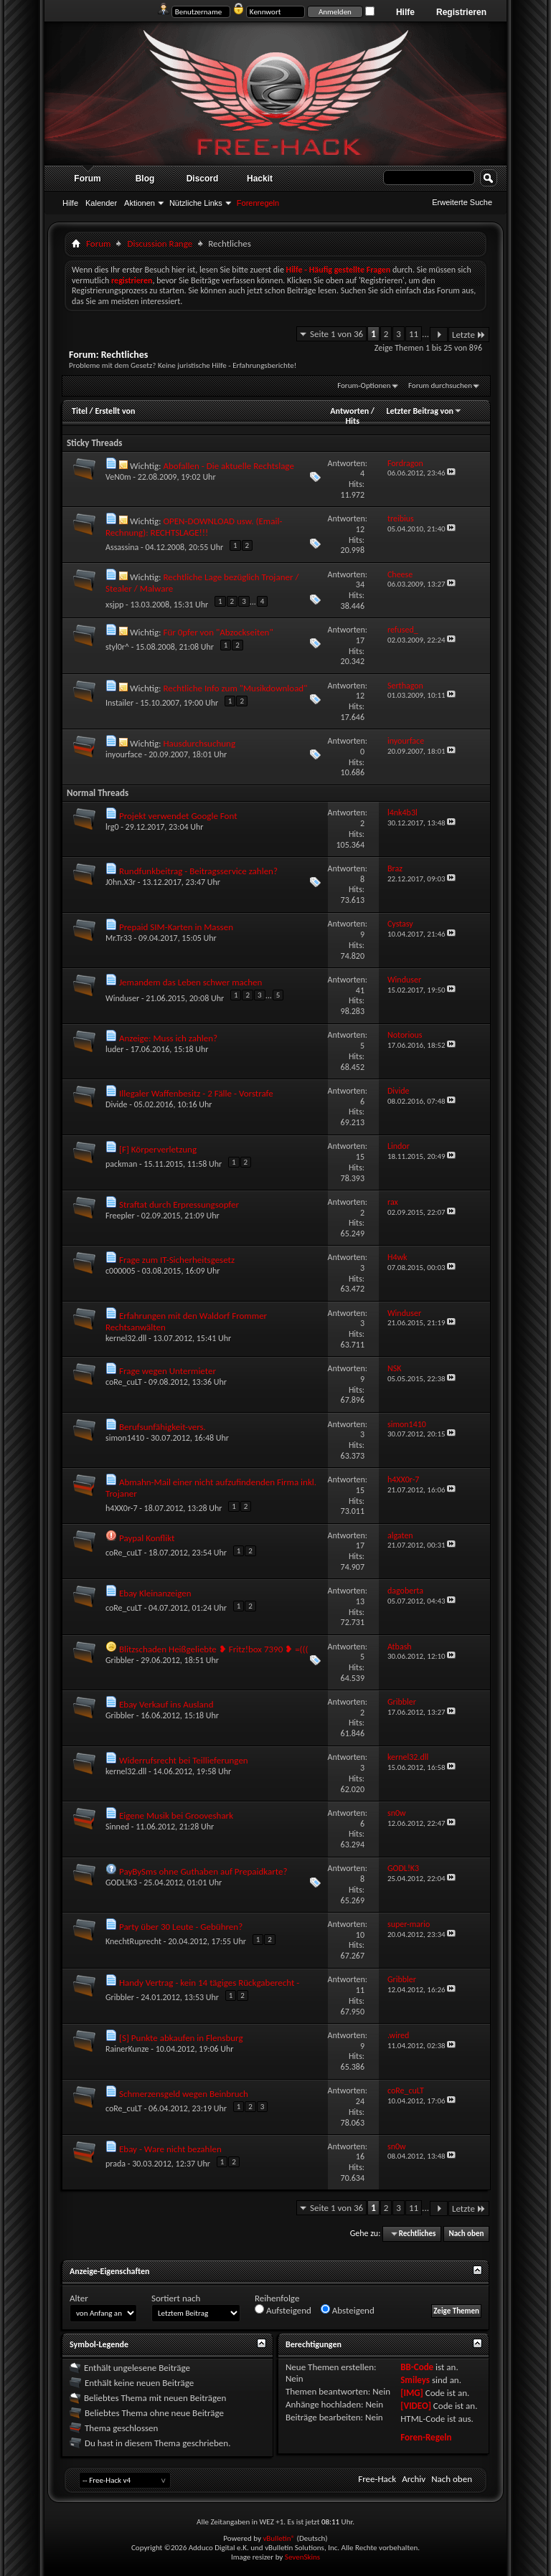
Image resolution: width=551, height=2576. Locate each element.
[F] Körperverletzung (158, 1149)
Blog (145, 179)
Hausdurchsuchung (199, 743)
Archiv (413, 2478)
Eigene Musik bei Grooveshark (176, 1815)
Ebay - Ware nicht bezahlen (170, 2149)
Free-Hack (377, 2478)
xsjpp (114, 605)
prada (115, 2164)
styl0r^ (117, 647)
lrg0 (112, 827)
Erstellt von (115, 411)
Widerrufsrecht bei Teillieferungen (183, 1760)
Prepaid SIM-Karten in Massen (176, 927)
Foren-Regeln (425, 2437)
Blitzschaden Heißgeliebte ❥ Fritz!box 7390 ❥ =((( (214, 1649)
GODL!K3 (121, 1882)
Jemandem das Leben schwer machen (190, 982)
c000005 (120, 1271)
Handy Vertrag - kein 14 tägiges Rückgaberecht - (209, 1982)
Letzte (469, 334)
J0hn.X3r (120, 882)
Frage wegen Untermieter (167, 1370)
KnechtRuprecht (133, 1941)
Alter (79, 2298)
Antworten (349, 411)
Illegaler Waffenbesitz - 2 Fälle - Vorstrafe (196, 1093)
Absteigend (348, 2310)
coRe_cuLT (123, 1382)
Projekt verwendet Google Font (178, 815)
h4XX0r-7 (121, 1508)
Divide (116, 1104)
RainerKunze (127, 2049)
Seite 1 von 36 (336, 333)
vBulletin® (279, 2538)
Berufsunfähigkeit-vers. (162, 1426)
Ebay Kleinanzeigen (155, 1593)
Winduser (122, 998)
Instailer (119, 703)
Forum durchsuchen (440, 385)
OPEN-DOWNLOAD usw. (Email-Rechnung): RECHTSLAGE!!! (193, 527)
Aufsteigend (283, 2310)
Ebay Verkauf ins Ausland (166, 1704)
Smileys (415, 2379)
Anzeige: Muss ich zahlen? (168, 1038)
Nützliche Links (195, 203)
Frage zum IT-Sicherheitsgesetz (177, 1259)
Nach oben (466, 2233)
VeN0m (118, 477)
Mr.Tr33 (118, 938)
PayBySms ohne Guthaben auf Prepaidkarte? (203, 1871)
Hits (352, 421)
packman (121, 1164)
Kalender (101, 203)
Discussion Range (159, 243)
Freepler (120, 1216)
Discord (203, 179)
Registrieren (461, 12)
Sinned (117, 1827)
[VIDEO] (415, 2405)
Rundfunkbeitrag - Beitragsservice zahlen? (198, 871)
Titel (80, 411)
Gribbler (119, 1660)
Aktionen (139, 203)
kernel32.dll (125, 1338)
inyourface (123, 754)
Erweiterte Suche (462, 202)
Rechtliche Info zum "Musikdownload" (235, 688)
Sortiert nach (175, 2298)
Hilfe (405, 12)
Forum (87, 179)
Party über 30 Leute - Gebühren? (180, 1926)
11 (413, 333)
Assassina (121, 547)
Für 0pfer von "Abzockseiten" (218, 632)
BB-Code (416, 2367)
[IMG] (411, 2392)
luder (114, 1049)
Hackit (260, 179)
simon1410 (124, 1438)
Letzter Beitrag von (424, 411)
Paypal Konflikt (146, 1538)
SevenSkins (302, 2557)
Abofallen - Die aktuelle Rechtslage (228, 465)
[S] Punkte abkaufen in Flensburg (181, 2037)
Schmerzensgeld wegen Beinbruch (183, 2093)
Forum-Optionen (363, 385)
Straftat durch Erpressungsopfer (179, 1204)
